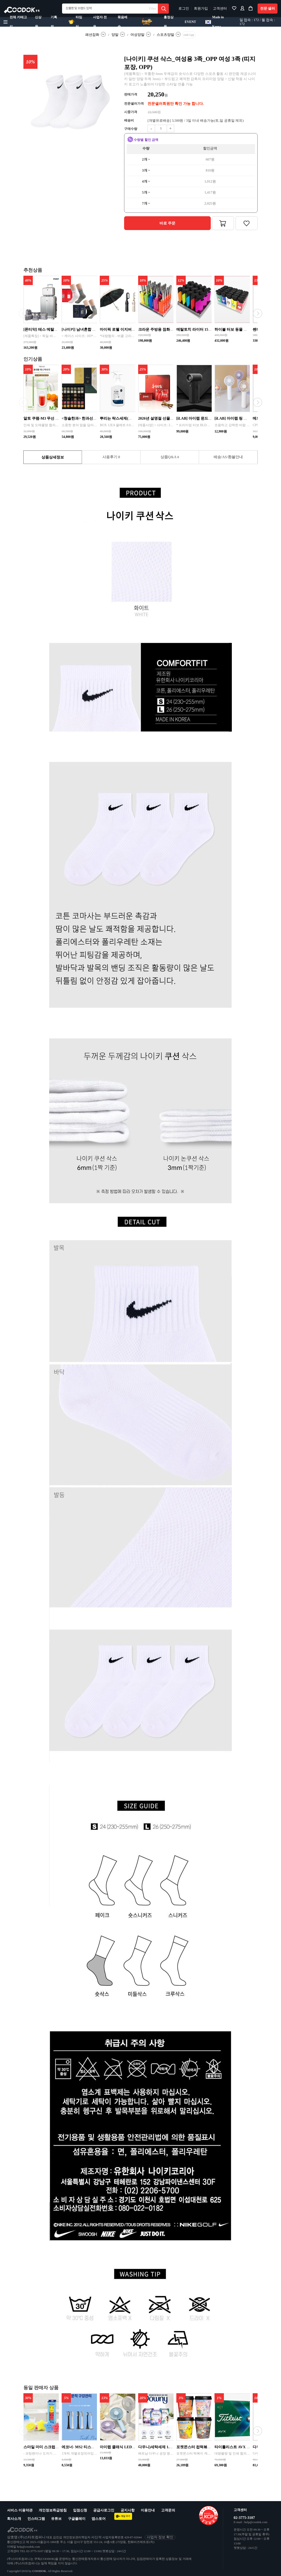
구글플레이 (76, 2519)
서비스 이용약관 (20, 2510)
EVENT (190, 22)
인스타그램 (36, 2519)
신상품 (38, 21)
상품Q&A (169, 457)
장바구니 (223, 223)
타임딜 (75, 21)
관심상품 (247, 223)
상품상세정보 (52, 457)
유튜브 (56, 2519)
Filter (152, 8)
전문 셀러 (267, 8)
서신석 (96, 2537)
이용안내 (148, 2510)
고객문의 (168, 2510)
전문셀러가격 (134, 103)
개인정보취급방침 (53, 2510)
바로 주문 (167, 223)
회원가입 (201, 8)
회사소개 (14, 2519)
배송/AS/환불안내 (228, 457)
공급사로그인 (103, 2510)
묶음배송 (122, 21)
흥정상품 (169, 21)
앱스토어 (99, 2519)
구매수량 (130, 129)
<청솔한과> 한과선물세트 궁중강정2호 (94, 418)
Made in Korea (214, 21)
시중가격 (130, 112)
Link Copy (189, 35)
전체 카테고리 (14, 22)
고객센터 (220, 8)
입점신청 (80, 2510)
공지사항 (128, 2510)
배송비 (129, 120)
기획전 (54, 21)
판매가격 (130, 94)
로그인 (183, 8)
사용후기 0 (111, 457)
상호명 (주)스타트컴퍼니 (26, 2537)
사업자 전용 (100, 21)
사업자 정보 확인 (160, 2537)
